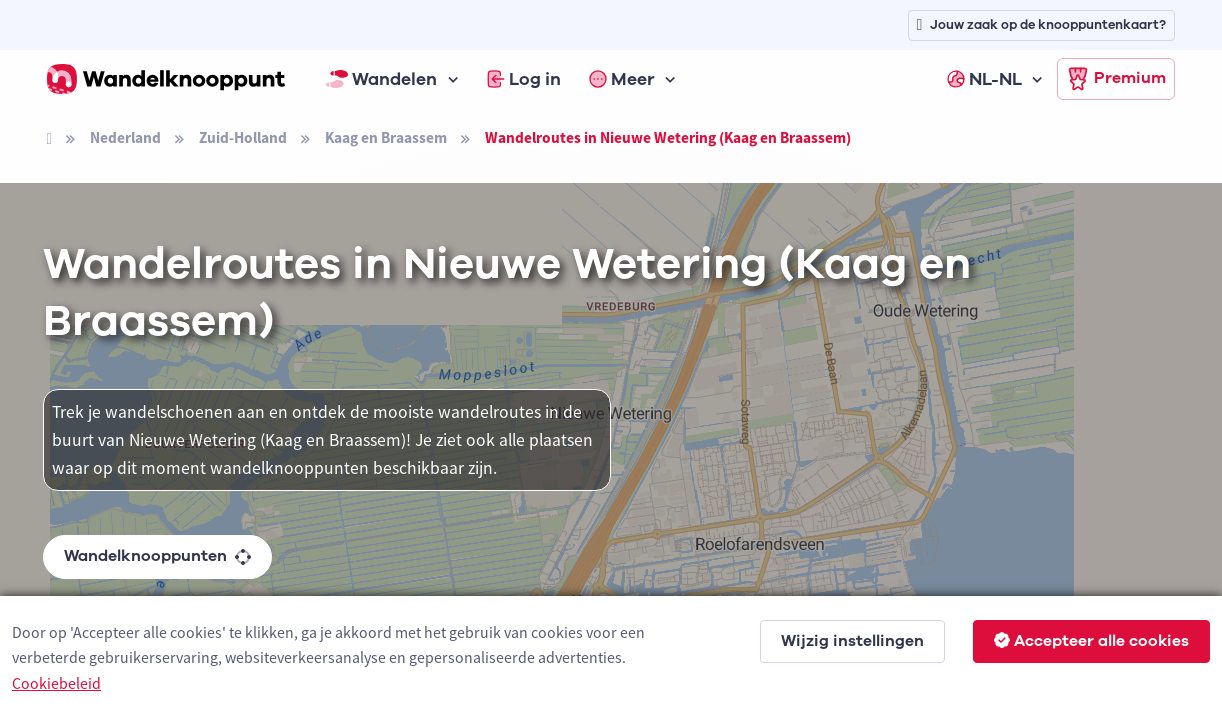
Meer (622, 79)
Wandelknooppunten (157, 556)
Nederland (125, 137)
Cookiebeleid (56, 683)
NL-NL (984, 79)
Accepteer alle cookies (1091, 641)
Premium (1116, 79)
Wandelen (382, 79)
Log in (524, 79)
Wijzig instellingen (852, 641)
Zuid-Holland (243, 137)
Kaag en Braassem (386, 137)
